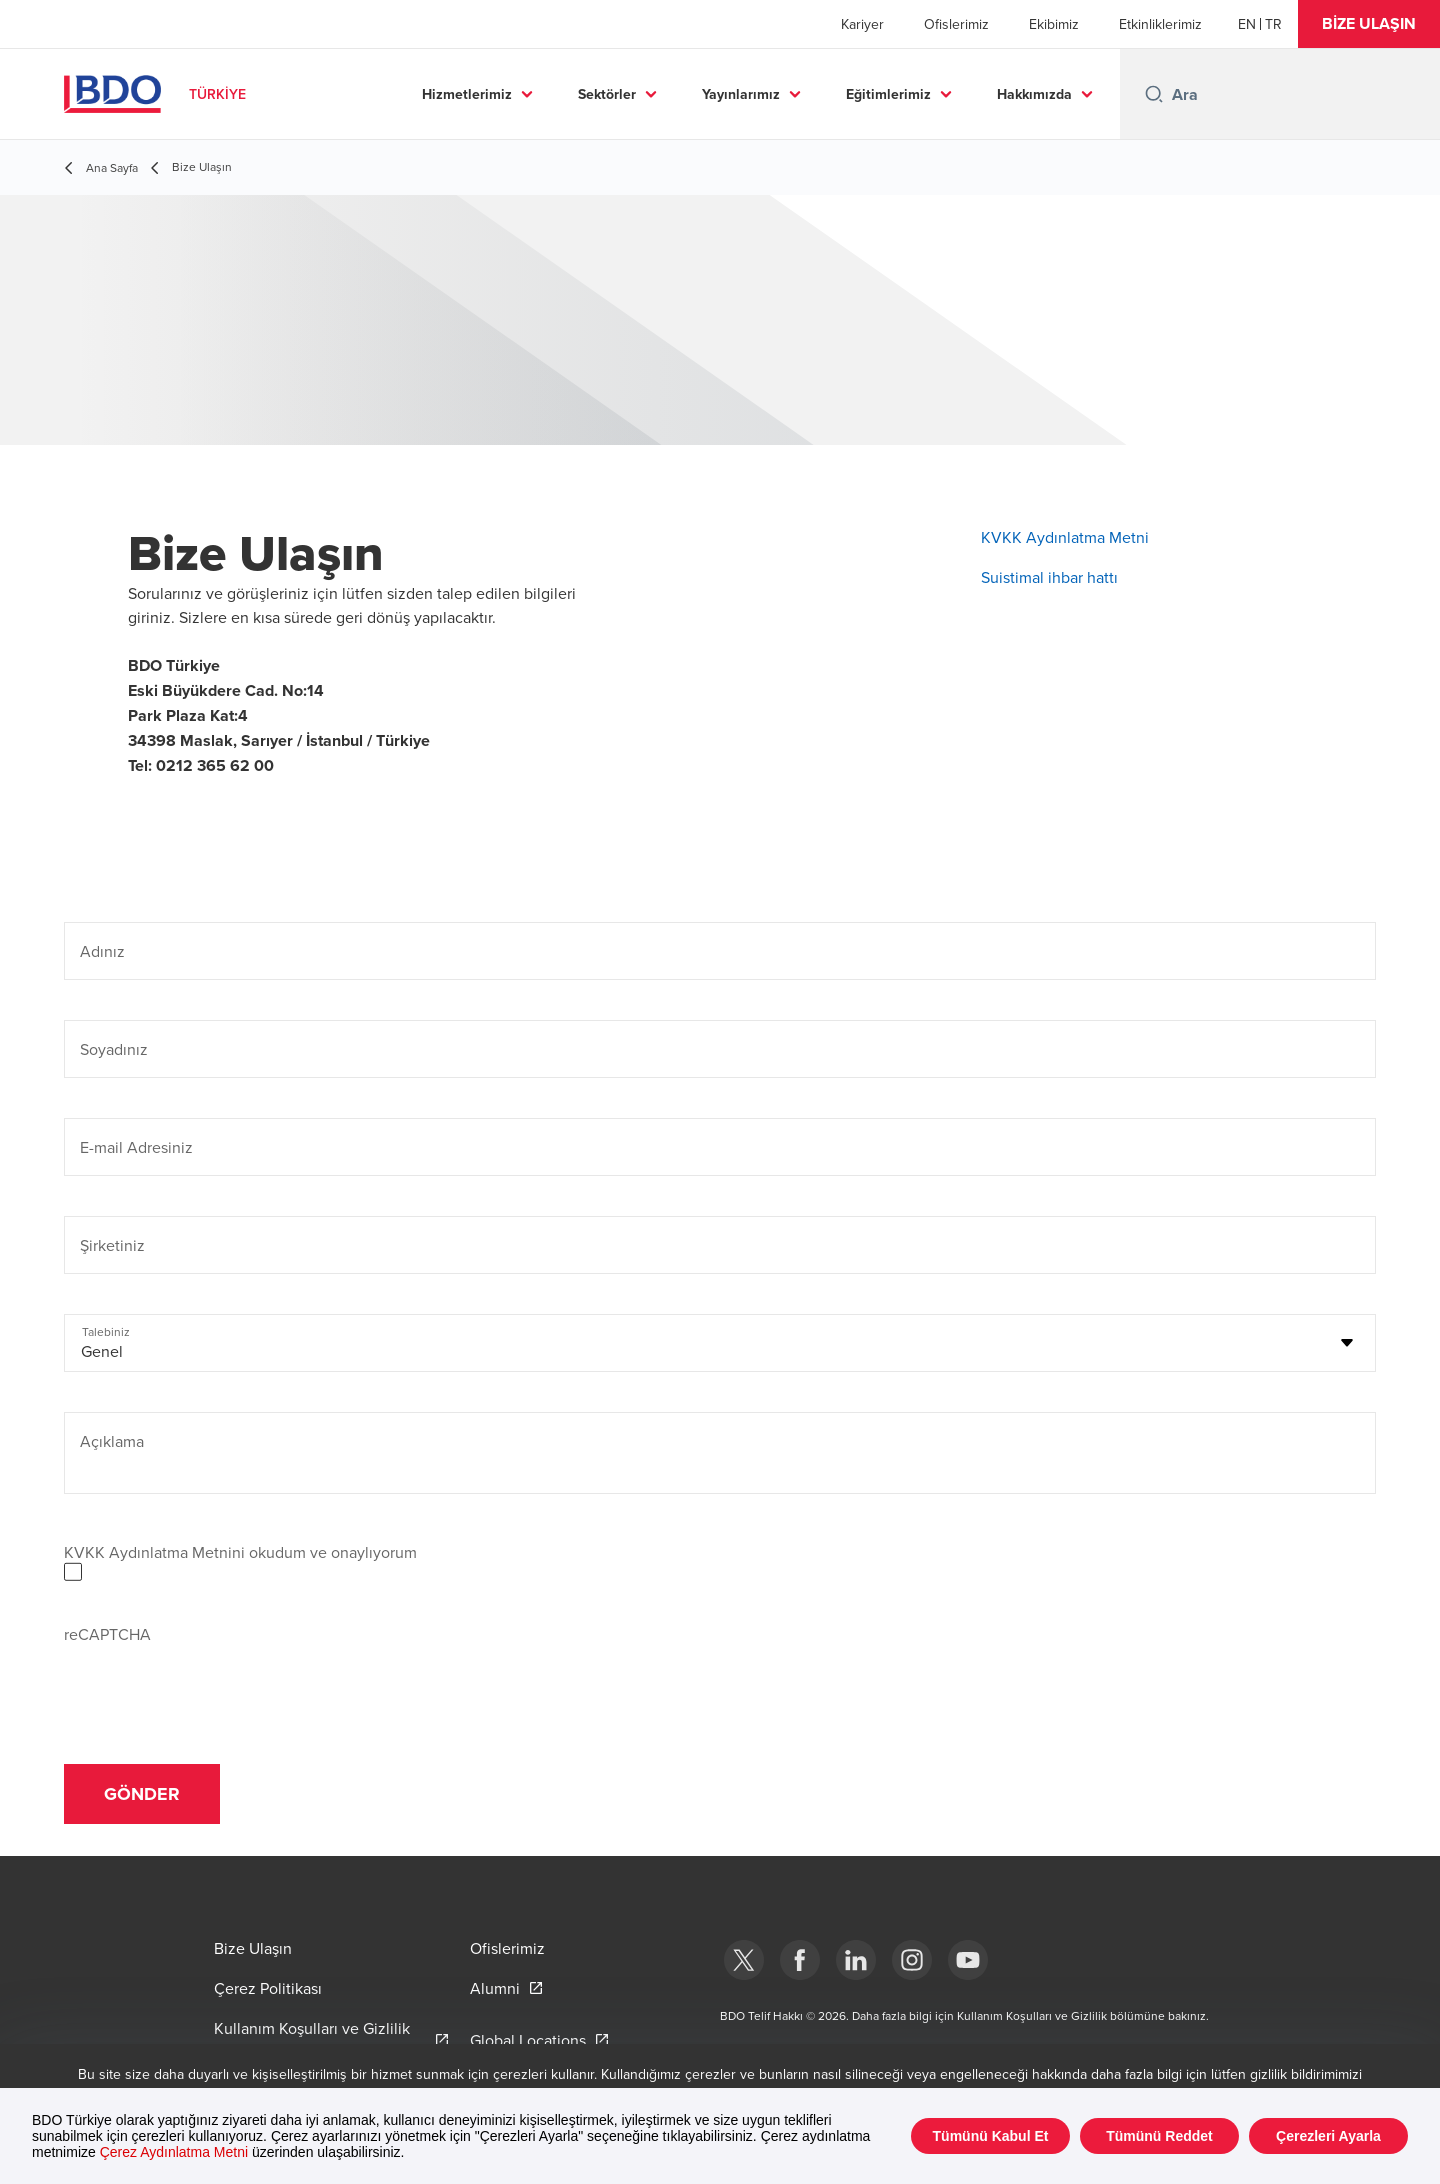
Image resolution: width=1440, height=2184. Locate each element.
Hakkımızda (1034, 94)
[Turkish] (1273, 24)
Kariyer (862, 24)
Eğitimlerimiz (888, 94)
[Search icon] (1154, 94)
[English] (1247, 24)
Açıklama (112, 1441)
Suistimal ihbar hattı (1049, 577)
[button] (1369, 24)
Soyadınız (114, 1049)
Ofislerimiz (956, 24)
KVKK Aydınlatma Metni (1065, 537)
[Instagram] (912, 1960)
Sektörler (607, 94)
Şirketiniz (112, 1245)
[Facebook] (800, 1960)
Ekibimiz (1054, 24)
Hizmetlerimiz (467, 94)
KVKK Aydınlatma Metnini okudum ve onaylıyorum (240, 1552)
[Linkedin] (856, 1960)
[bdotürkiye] (744, 1960)
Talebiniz (106, 1332)
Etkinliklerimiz (1160, 24)
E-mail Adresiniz (136, 1147)
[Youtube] (968, 1960)
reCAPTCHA (107, 1634)
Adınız (102, 951)
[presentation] (216, 1685)
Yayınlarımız (741, 94)
